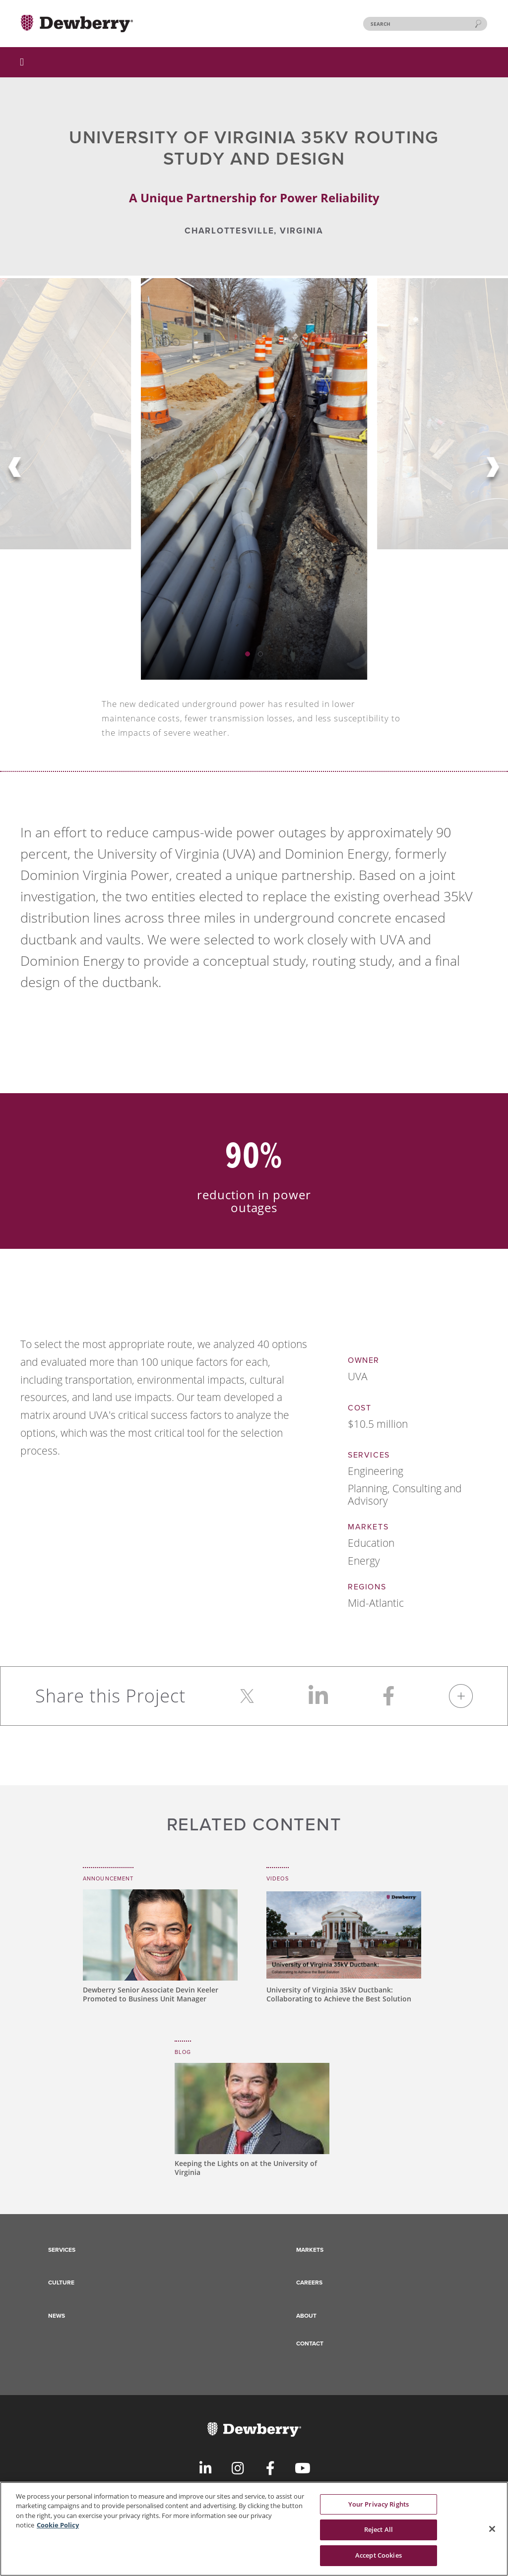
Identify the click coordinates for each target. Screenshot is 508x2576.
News (56, 2315)
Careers (309, 2282)
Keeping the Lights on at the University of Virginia (246, 2168)
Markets (309, 2249)
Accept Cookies (378, 2561)
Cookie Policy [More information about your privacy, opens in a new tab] (58, 2530)
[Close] (492, 2535)
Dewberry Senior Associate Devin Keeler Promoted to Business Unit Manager (150, 1994)
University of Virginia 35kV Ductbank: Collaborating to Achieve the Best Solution (338, 1994)
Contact (309, 2343)
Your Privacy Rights (378, 2510)
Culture (61, 2282)
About (306, 2315)
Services (61, 2249)
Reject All (378, 2535)
